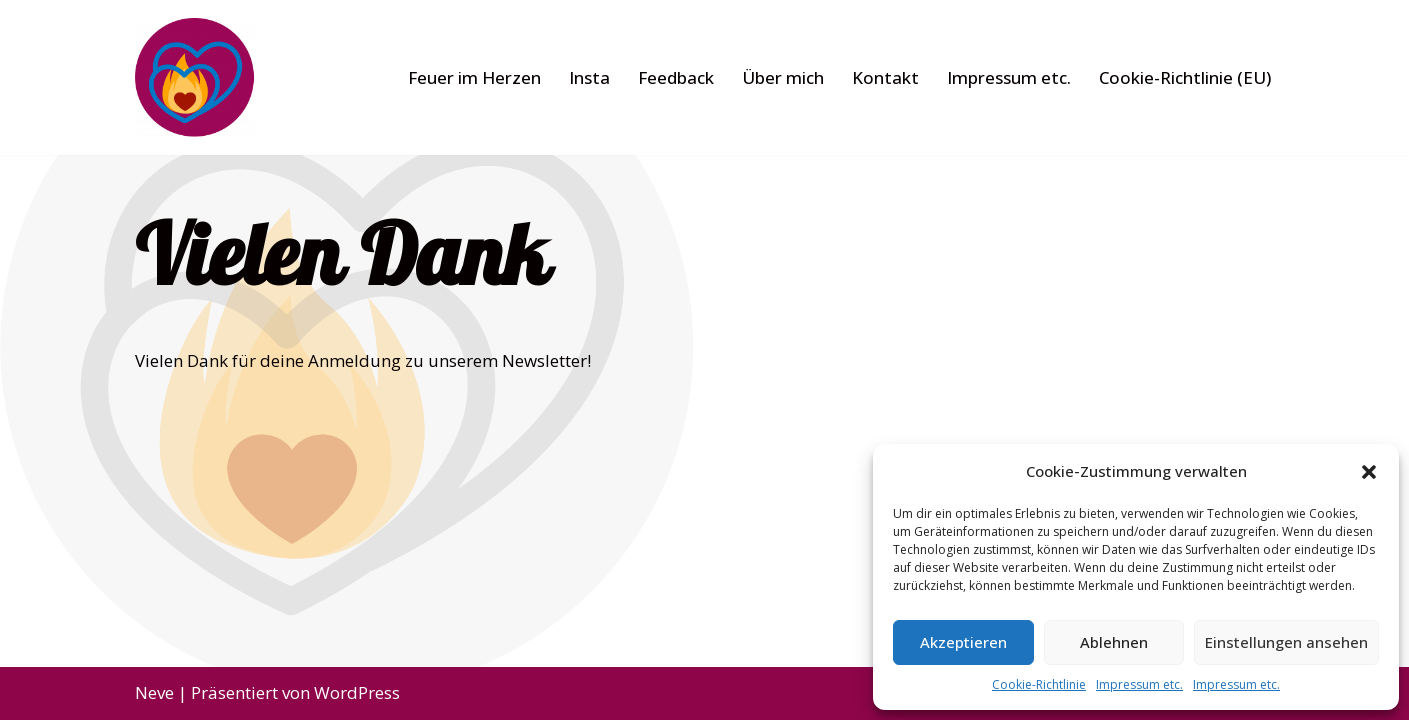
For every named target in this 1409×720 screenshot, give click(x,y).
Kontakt (885, 77)
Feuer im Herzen (474, 77)
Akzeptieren (963, 642)
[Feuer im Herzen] (195, 77)
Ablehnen (1114, 642)
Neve (154, 692)
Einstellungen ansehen (1286, 642)
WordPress (357, 692)
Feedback (676, 77)
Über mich (783, 77)
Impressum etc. (1139, 684)
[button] (1369, 472)
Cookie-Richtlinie (1039, 684)
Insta (589, 77)
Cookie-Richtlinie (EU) (1185, 77)
